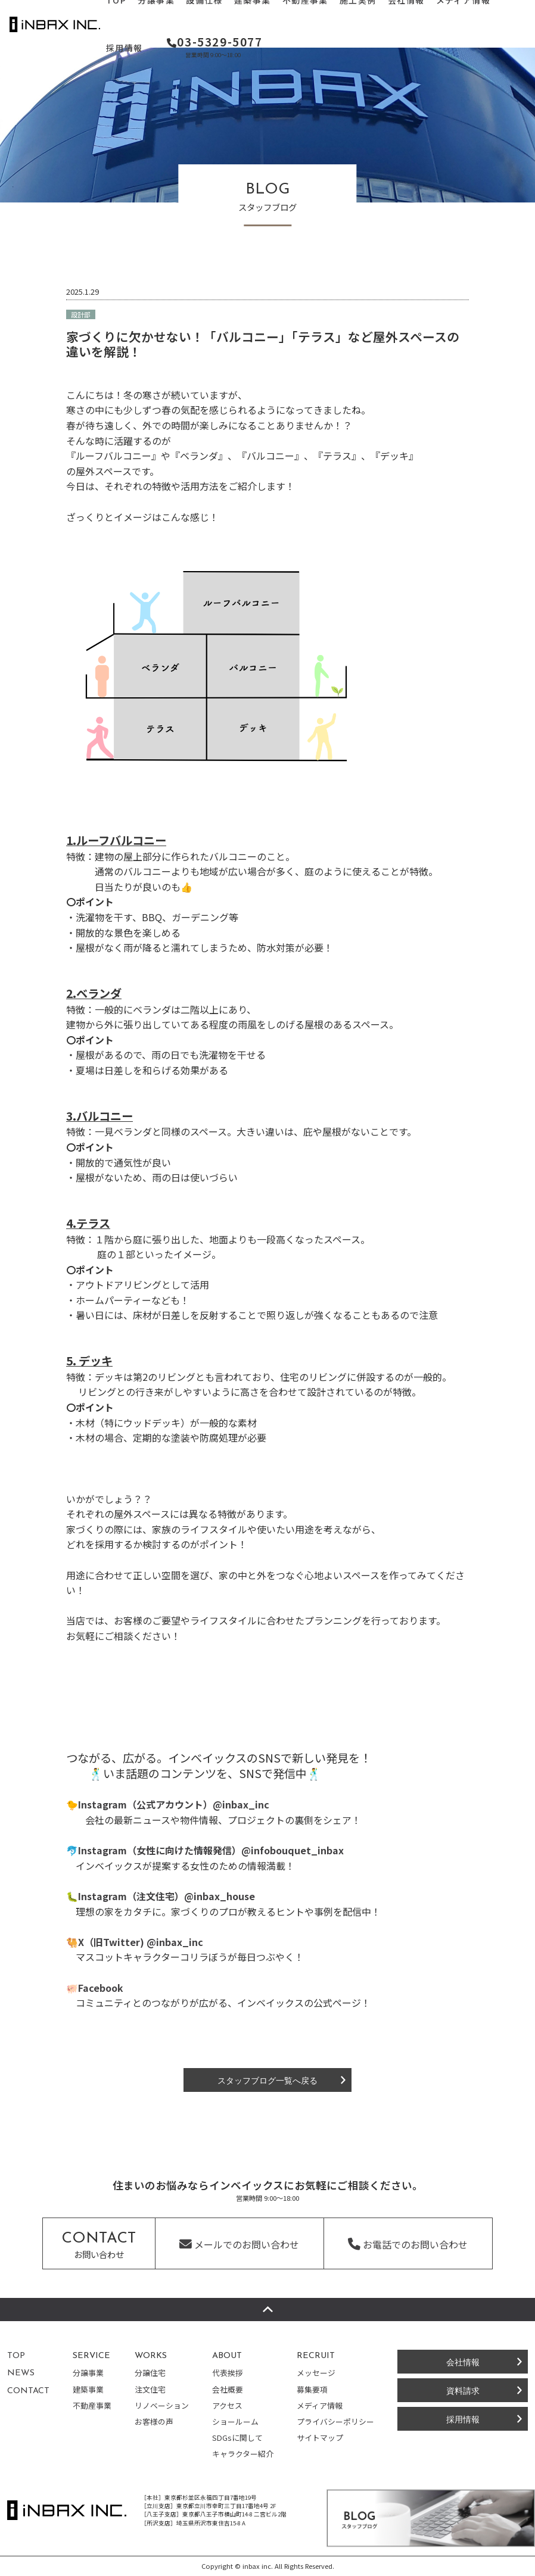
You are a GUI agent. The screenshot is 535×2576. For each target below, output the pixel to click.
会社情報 (463, 2361)
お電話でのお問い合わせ (408, 2244)
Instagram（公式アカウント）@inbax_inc (173, 1804)
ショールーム (235, 2421)
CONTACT (28, 2391)
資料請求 (463, 2390)
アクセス (227, 2405)
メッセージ (316, 2372)
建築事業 (88, 2389)
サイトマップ (320, 2437)
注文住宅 (150, 2389)
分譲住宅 (150, 2372)
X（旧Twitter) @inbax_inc (140, 1942)
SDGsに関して (237, 2437)
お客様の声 (154, 2421)
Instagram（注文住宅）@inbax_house (166, 1896)
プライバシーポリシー (335, 2421)
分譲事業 (88, 2372)
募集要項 (312, 2389)
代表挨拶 (227, 2372)
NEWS (21, 2373)
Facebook (100, 1988)
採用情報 (124, 48)
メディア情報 (320, 2405)
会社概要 (227, 2389)
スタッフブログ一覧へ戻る (267, 2079)
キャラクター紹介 (242, 2453)
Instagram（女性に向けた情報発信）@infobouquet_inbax (211, 1850)
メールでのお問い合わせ (239, 2244)
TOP (16, 2356)
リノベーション (162, 2405)
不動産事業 (92, 2405)
